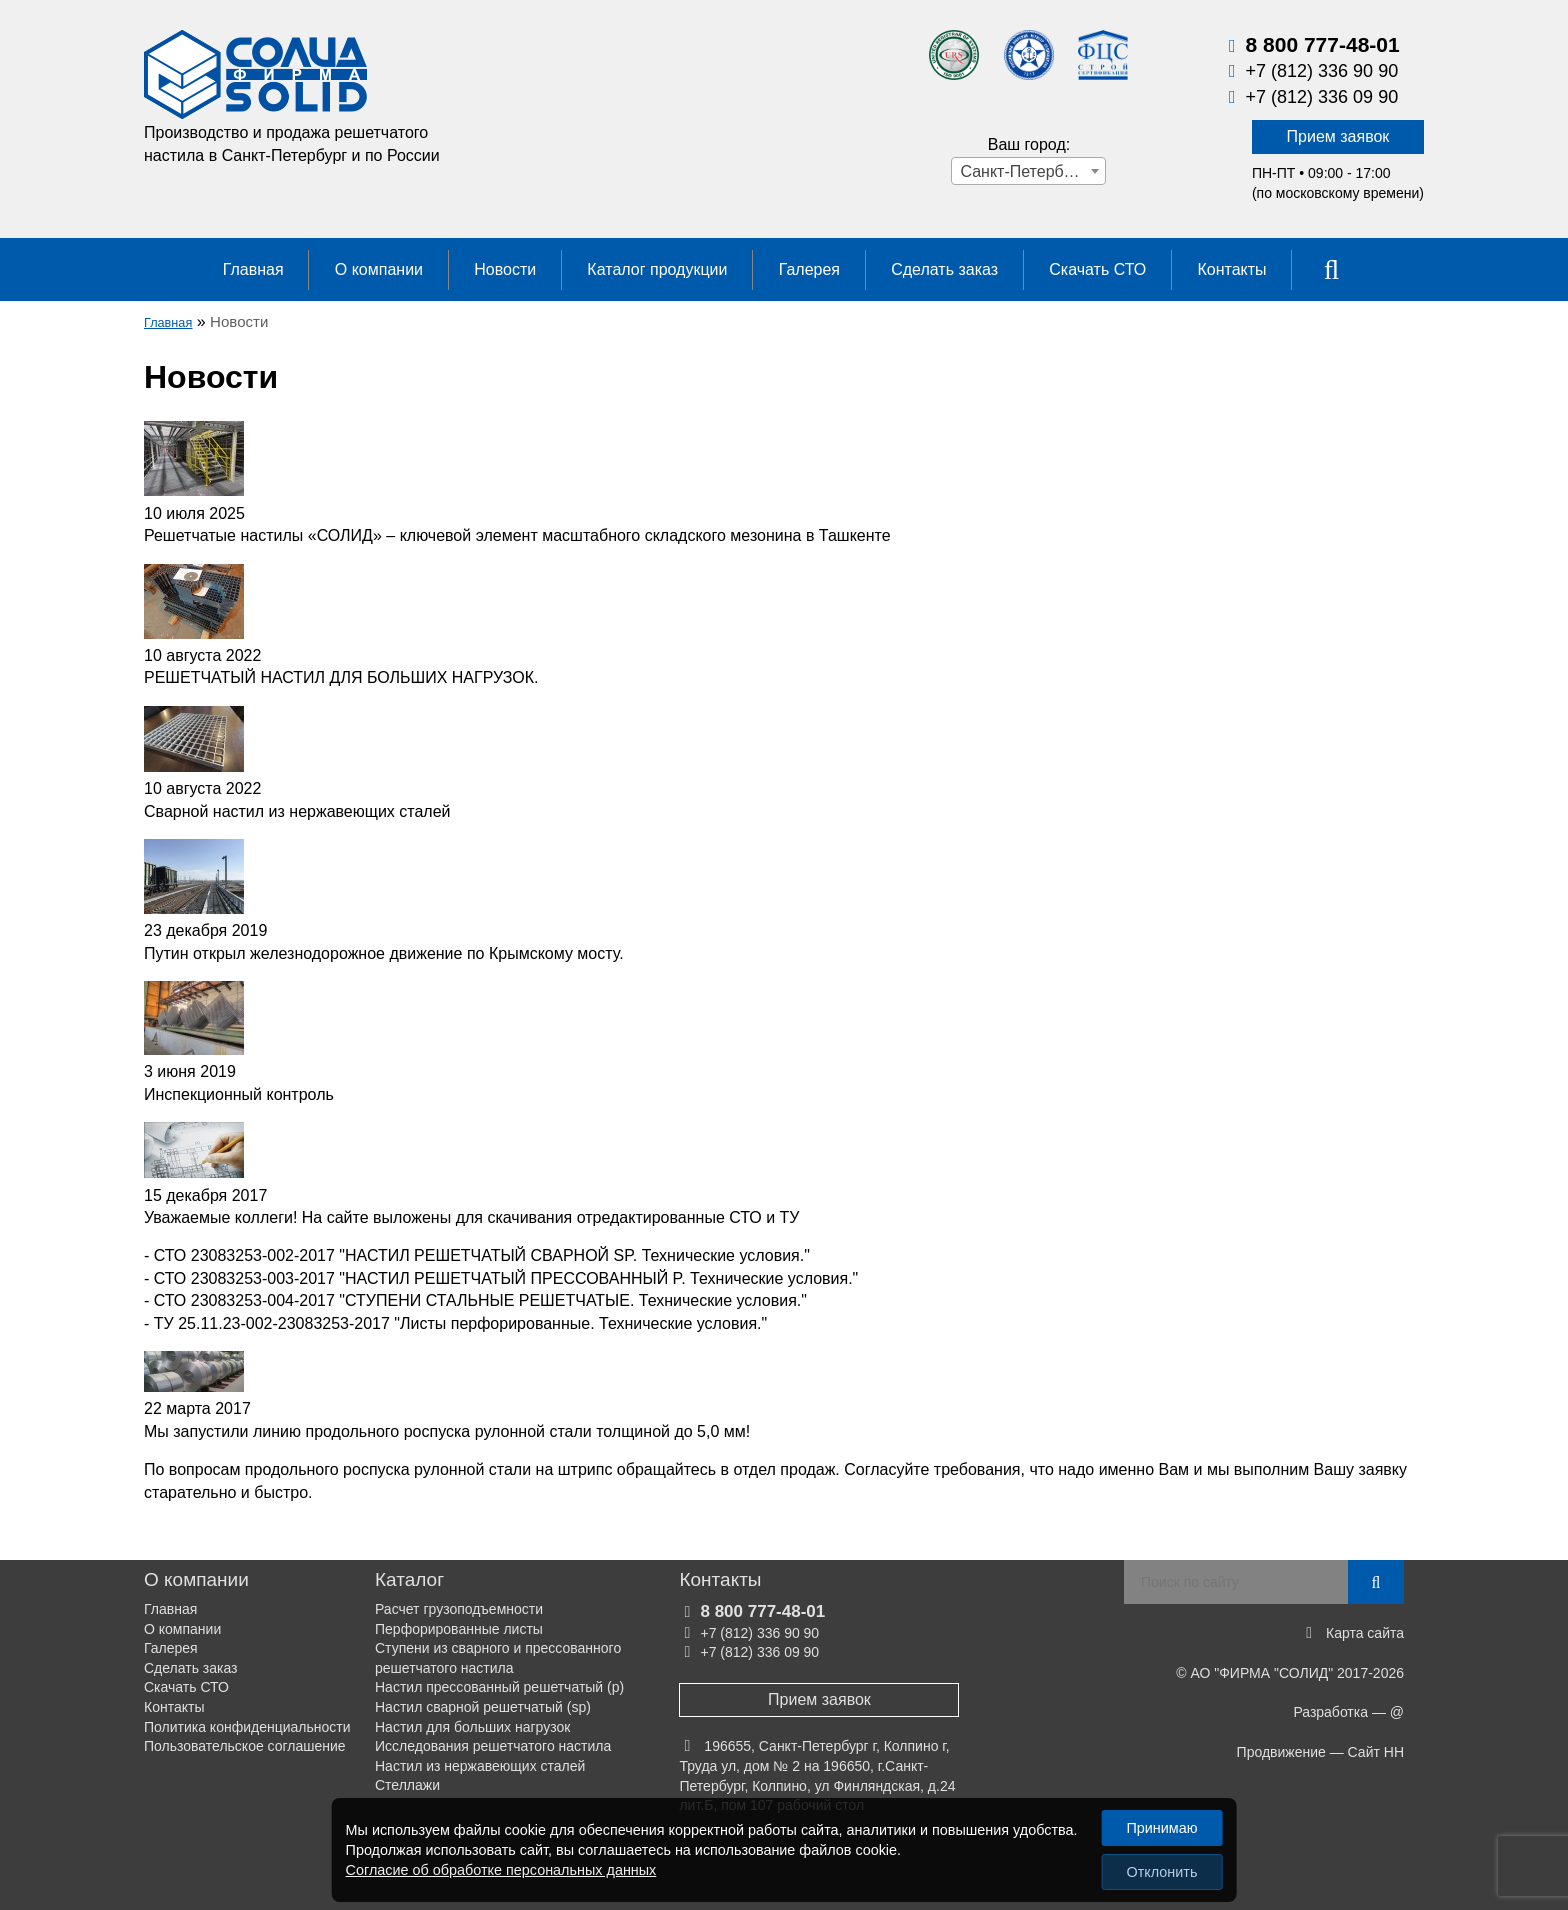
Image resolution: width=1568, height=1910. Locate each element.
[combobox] (1028, 171)
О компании (379, 269)
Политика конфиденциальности (247, 1727)
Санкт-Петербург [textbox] (1022, 171)
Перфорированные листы (459, 1629)
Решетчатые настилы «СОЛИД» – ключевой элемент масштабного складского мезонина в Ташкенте (517, 535)
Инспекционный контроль (239, 1094)
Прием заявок (1338, 136)
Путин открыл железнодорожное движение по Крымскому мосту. (384, 953)
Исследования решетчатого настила (493, 1746)
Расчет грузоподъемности (459, 1609)
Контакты (1231, 269)
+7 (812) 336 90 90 (1322, 71)
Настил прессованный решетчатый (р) (499, 1687)
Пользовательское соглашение (245, 1746)
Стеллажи (407, 1785)
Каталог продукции (657, 269)
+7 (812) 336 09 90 (1322, 97)
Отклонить (1162, 1872)
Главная (253, 269)
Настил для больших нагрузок (472, 1727)
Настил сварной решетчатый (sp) (483, 1707)
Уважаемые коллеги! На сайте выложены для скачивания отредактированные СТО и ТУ (472, 1217)
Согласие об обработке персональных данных (501, 1870)
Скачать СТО (1097, 269)
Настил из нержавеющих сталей (480, 1766)
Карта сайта (1365, 1633)
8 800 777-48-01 (1323, 44)
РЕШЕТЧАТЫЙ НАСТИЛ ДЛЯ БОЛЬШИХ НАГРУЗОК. (341, 677)
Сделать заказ (944, 269)
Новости (505, 269)
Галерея (809, 269)
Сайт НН (1376, 1752)
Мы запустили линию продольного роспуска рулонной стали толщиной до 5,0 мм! (447, 1431)
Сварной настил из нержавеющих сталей (297, 811)
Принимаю (1161, 1828)
